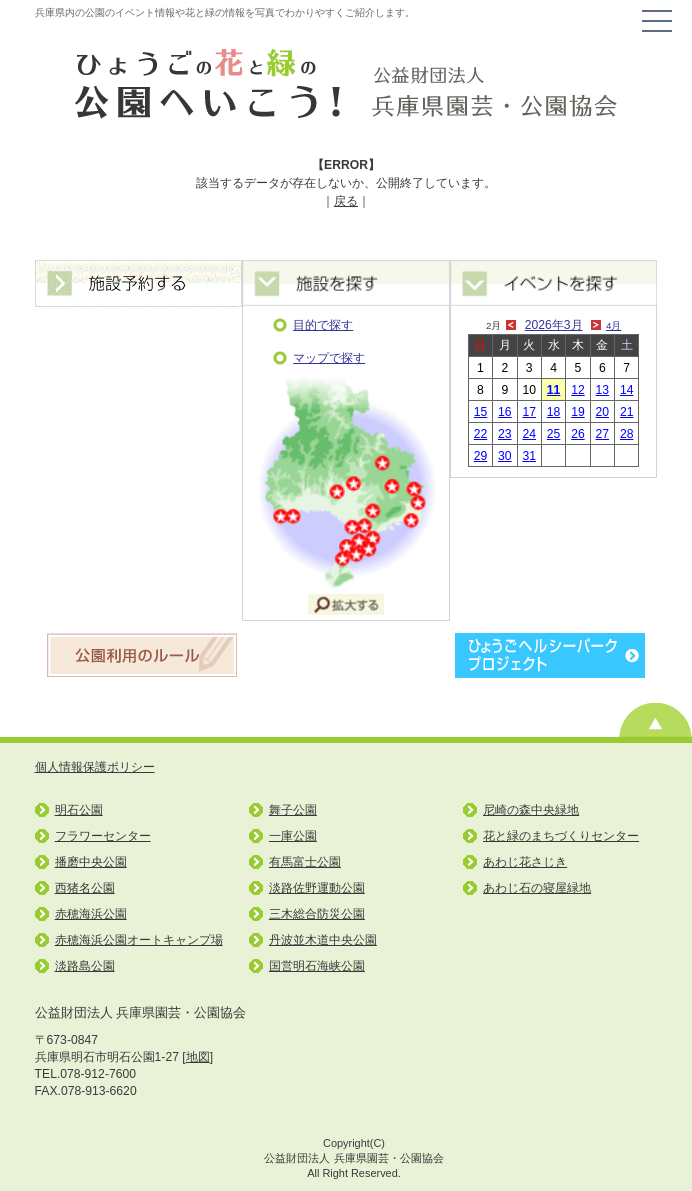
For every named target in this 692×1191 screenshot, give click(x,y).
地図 (198, 1057)
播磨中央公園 (91, 862)
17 (529, 412)
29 (481, 456)
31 (529, 456)
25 (554, 434)
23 (505, 434)
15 (481, 412)
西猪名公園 (85, 888)
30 (505, 456)
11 (554, 390)
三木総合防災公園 (317, 914)
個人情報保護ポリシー (95, 767)
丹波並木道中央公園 (323, 940)
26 (578, 434)
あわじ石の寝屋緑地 (537, 888)
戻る (346, 201)
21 (627, 412)
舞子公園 (293, 810)
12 (578, 390)
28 (627, 434)
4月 (613, 325)
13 (603, 390)
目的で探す (323, 325)
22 (481, 434)
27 (603, 434)
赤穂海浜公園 (91, 914)
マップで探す (329, 358)
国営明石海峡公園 (317, 966)
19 (578, 412)
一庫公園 (293, 836)
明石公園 (79, 810)
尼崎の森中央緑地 (531, 810)
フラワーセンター (103, 836)
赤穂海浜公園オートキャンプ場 (139, 940)
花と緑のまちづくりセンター (561, 836)
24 (529, 434)
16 (505, 412)
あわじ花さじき (525, 862)
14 (627, 390)
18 (554, 412)
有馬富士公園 (305, 862)
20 (603, 412)
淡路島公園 (85, 966)
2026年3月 (554, 325)
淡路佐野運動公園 (317, 888)
